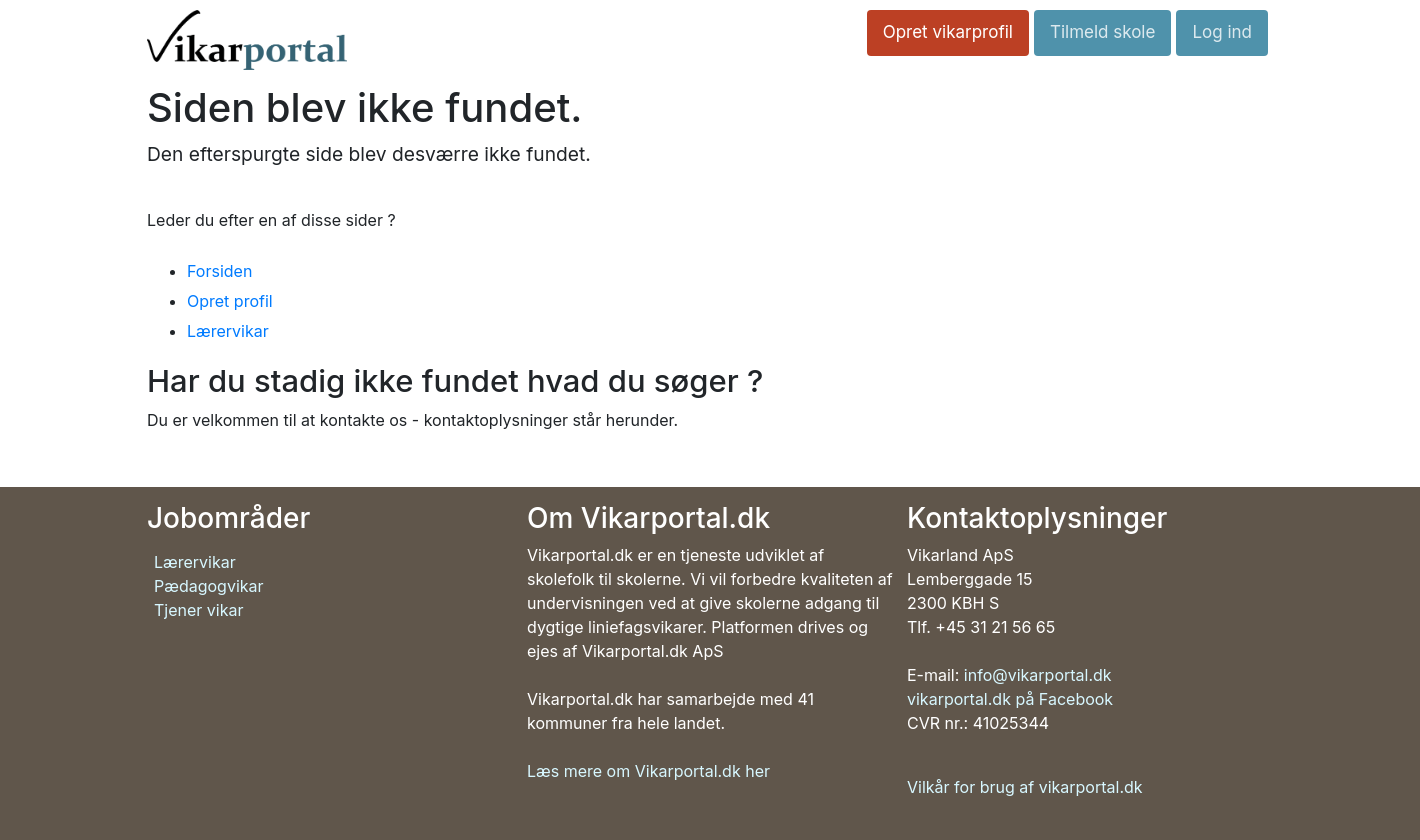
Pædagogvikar (209, 586)
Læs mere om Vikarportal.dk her (648, 771)
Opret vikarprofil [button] (948, 32)
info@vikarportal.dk (1038, 675)
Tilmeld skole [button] (1102, 32)
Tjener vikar (199, 610)
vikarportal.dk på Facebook (1010, 699)
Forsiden (219, 271)
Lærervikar (228, 331)
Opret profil (230, 301)
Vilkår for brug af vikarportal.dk (1025, 787)
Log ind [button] (1222, 32)
